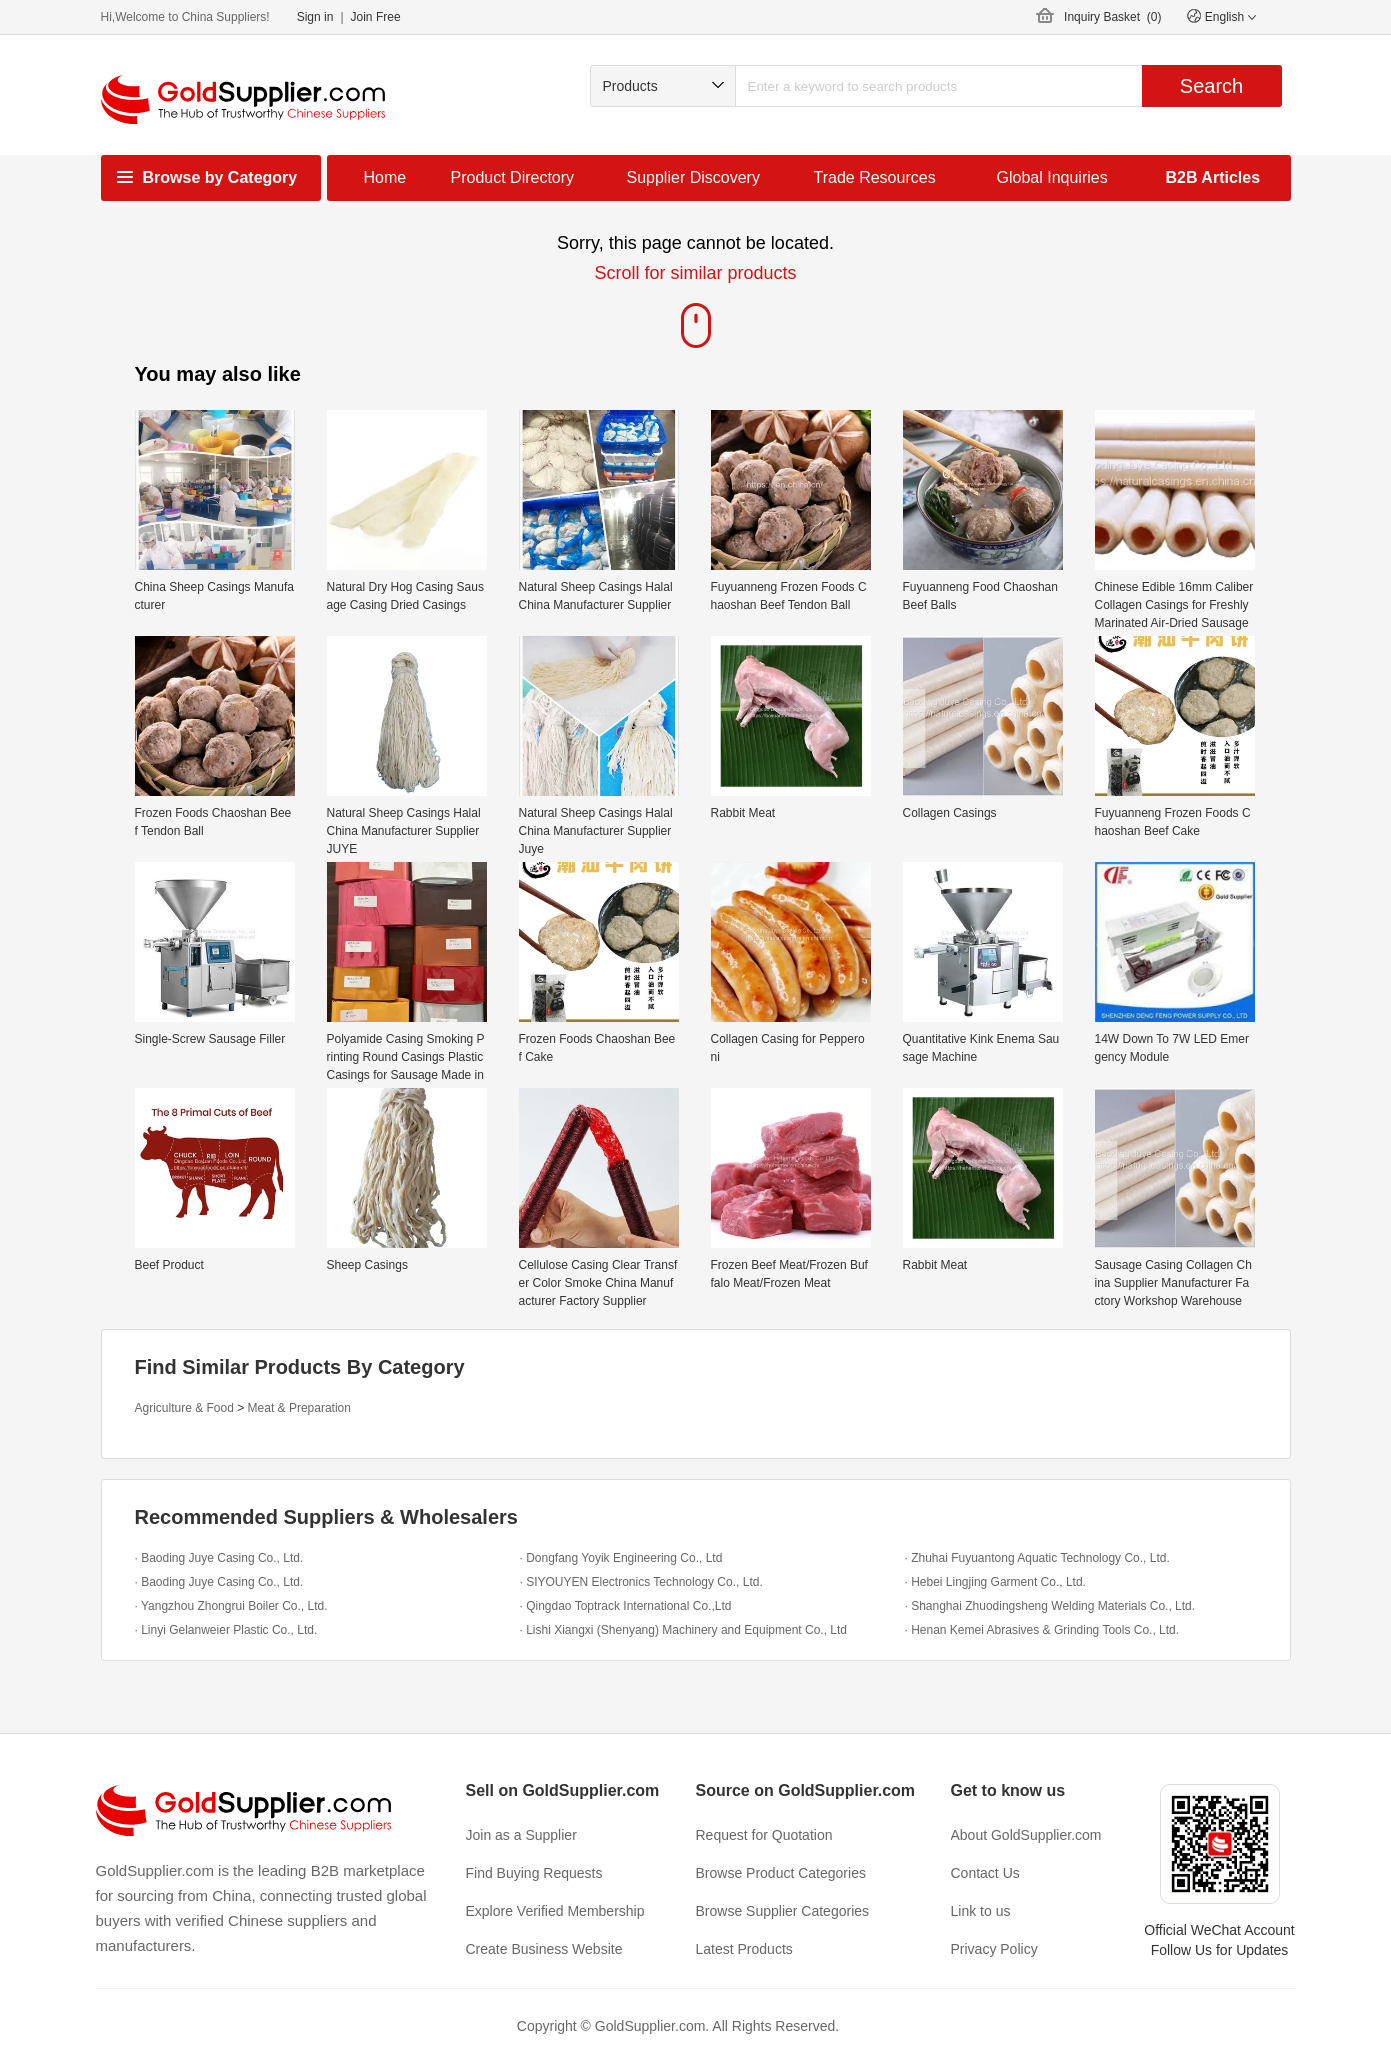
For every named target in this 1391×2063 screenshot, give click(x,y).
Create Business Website (544, 1949)
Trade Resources (875, 177)
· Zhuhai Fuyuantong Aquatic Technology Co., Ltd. (1037, 1558)
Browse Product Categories (781, 1873)
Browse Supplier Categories (783, 1911)
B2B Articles (1213, 177)
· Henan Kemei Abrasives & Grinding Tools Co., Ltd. (1042, 1630)
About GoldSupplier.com (1026, 1835)
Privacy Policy (994, 1949)
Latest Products (744, 1949)
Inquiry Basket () (1112, 17)
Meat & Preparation (299, 1408)
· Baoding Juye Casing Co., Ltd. (219, 1558)
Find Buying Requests (534, 1873)
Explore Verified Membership (555, 1911)
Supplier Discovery (693, 177)
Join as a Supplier (521, 1835)
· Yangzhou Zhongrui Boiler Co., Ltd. (231, 1606)
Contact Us (985, 1873)
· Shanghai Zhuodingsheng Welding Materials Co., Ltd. (1050, 1606)
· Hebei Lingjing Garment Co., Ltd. (995, 1582)
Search (1211, 86)
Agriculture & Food (184, 1408)
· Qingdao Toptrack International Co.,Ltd (626, 1606)
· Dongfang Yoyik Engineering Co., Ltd (621, 1558)
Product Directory (513, 177)
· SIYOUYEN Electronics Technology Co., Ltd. (641, 1582)
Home (385, 177)
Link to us (981, 1911)
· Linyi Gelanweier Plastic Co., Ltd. (226, 1630)
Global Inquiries (1052, 177)
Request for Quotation (764, 1835)
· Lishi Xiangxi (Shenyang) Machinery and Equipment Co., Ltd (684, 1630)
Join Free (376, 17)
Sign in (315, 17)
